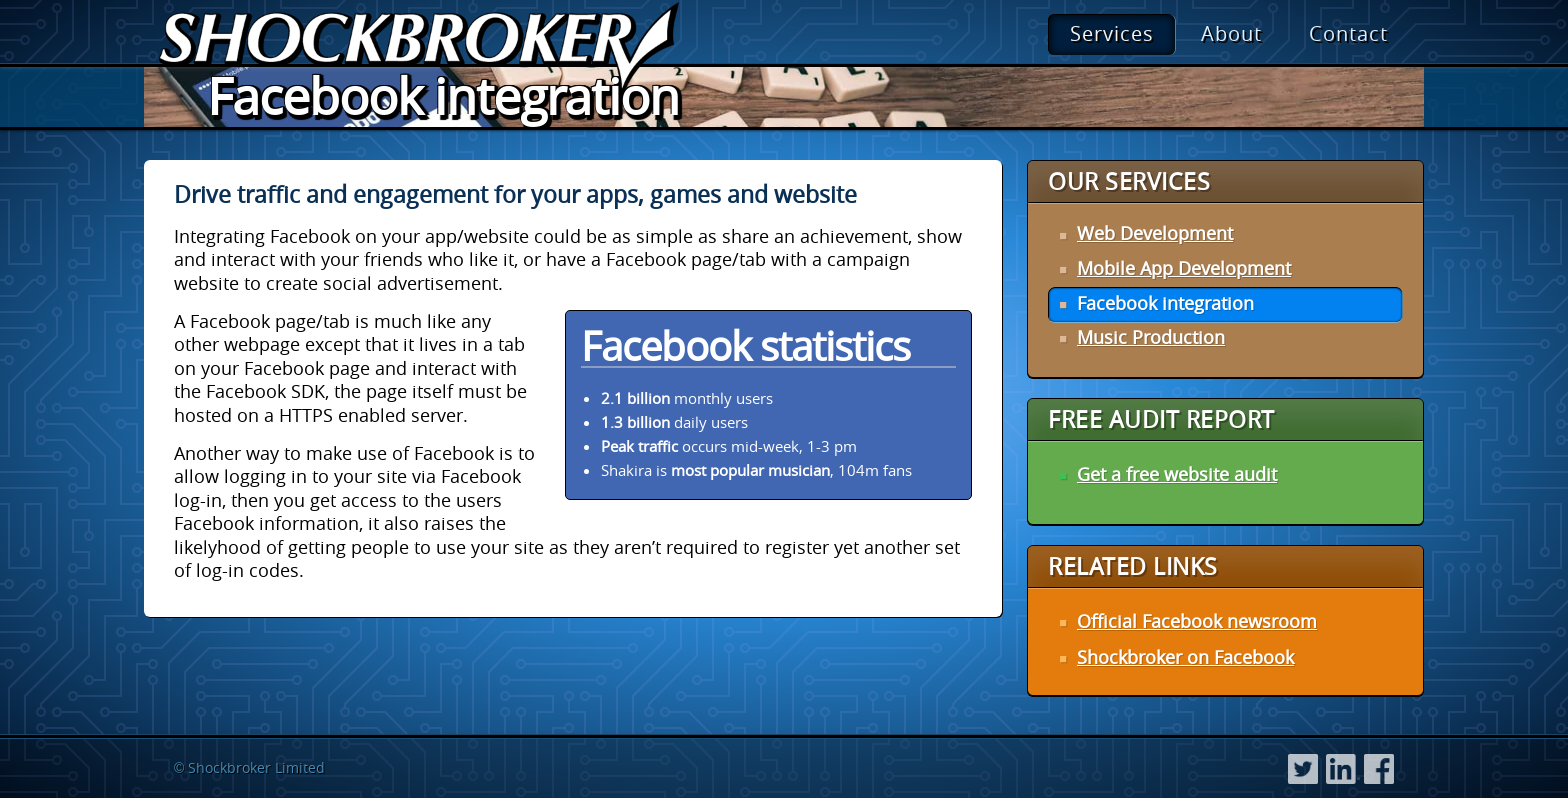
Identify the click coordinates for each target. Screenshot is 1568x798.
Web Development (1155, 233)
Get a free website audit (1177, 474)
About (1231, 33)
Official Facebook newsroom (1197, 621)
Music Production (1151, 337)
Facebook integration (1165, 303)
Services (1112, 33)
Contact (1348, 33)
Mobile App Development (1184, 268)
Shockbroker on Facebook (1185, 657)
